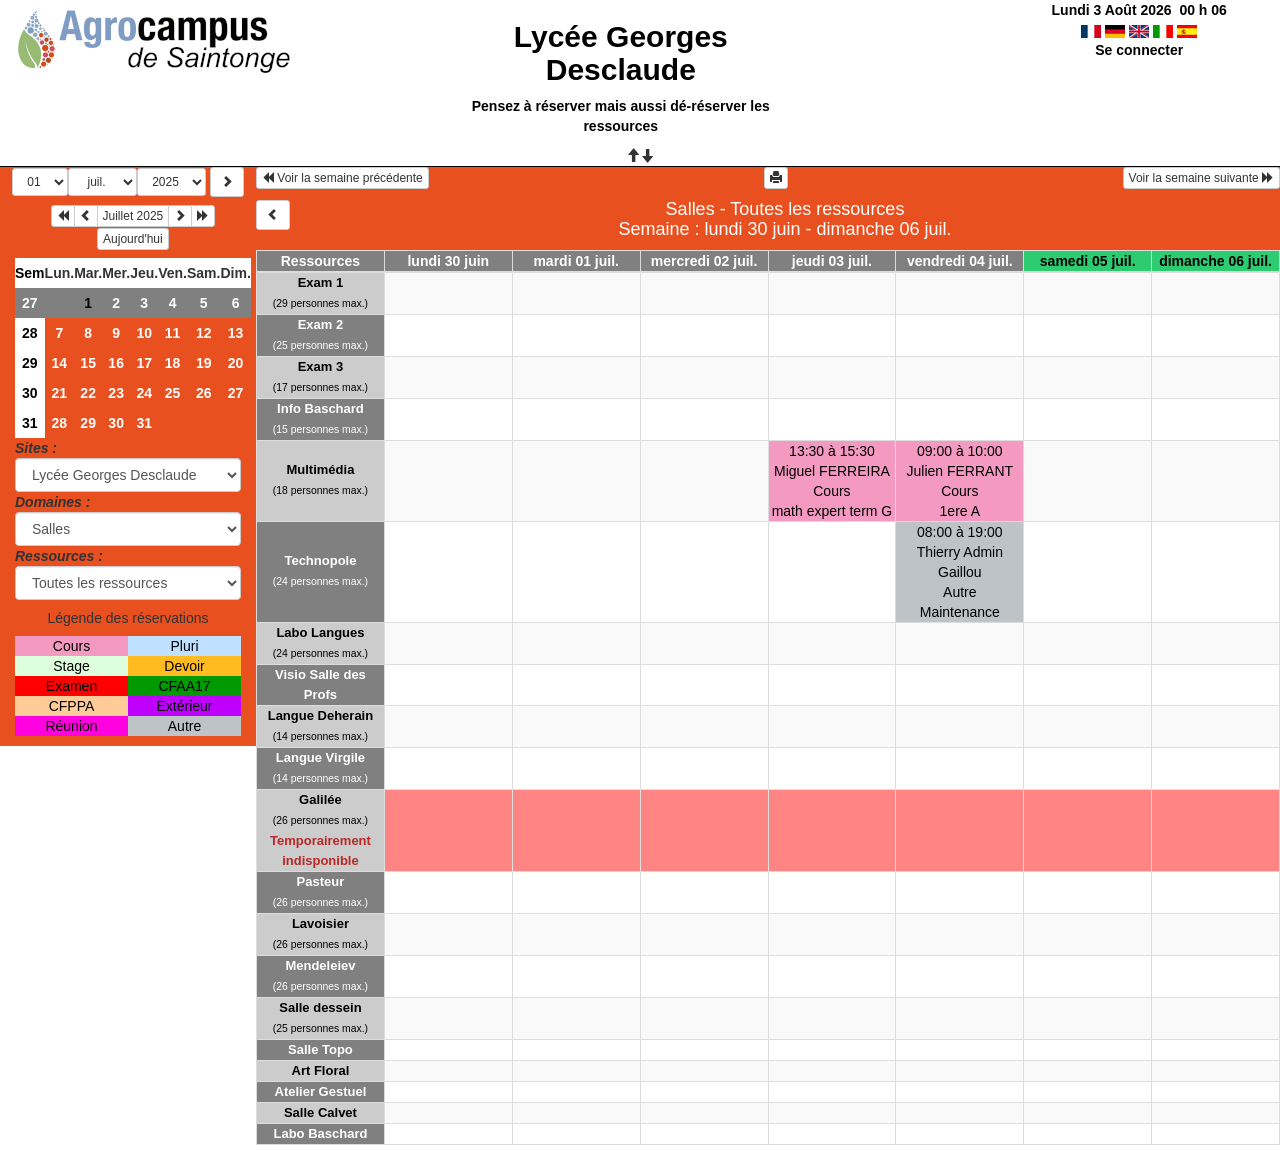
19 (204, 363)
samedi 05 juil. (1088, 261)
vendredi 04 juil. (960, 261)
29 (30, 363)
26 (204, 393)
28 (30, 333)
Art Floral (321, 1070)
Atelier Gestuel (321, 1091)
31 (30, 423)
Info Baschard (320, 408)
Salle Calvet (320, 1112)
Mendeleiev (320, 965)
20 (236, 363)
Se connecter (1139, 50)
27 (30, 303)
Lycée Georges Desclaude (621, 53)
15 (88, 363)
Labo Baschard (320, 1133)
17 (144, 363)
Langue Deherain (320, 715)
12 (204, 333)
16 (116, 363)
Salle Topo (320, 1049)
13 (236, 333)
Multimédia (320, 469)
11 (173, 333)
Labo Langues (320, 632)
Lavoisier (320, 923)
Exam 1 (321, 282)
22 (88, 393)
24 (144, 393)
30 (30, 393)
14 (60, 363)
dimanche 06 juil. (1215, 261)
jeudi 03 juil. (832, 261)
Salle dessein (320, 1007)
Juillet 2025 (133, 216)
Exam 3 (321, 366)
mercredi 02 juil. (704, 261)
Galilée (320, 799)
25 (173, 393)
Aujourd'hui (133, 239)
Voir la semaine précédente (342, 178)
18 (173, 363)
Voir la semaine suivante (1201, 178)
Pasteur (321, 881)
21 (60, 393)
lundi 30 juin (448, 261)
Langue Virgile (320, 757)
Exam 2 (321, 324)
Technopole (320, 560)
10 (144, 333)
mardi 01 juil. (576, 261)
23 (116, 393)
